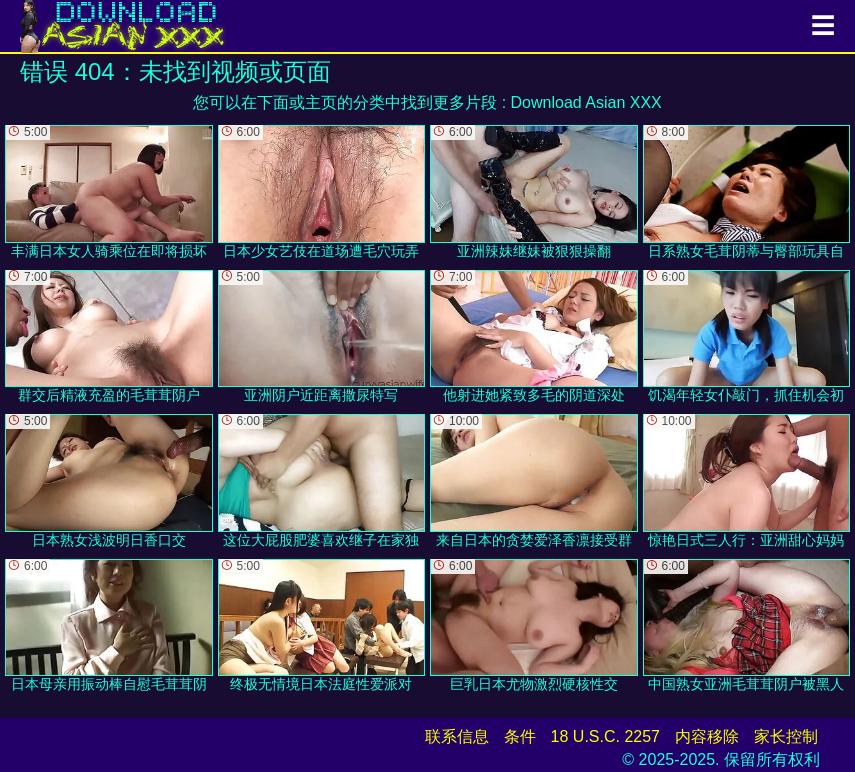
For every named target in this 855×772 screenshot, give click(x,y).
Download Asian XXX (586, 102)
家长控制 (786, 736)
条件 (520, 736)
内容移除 (707, 736)
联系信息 (457, 736)
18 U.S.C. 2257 (605, 736)
